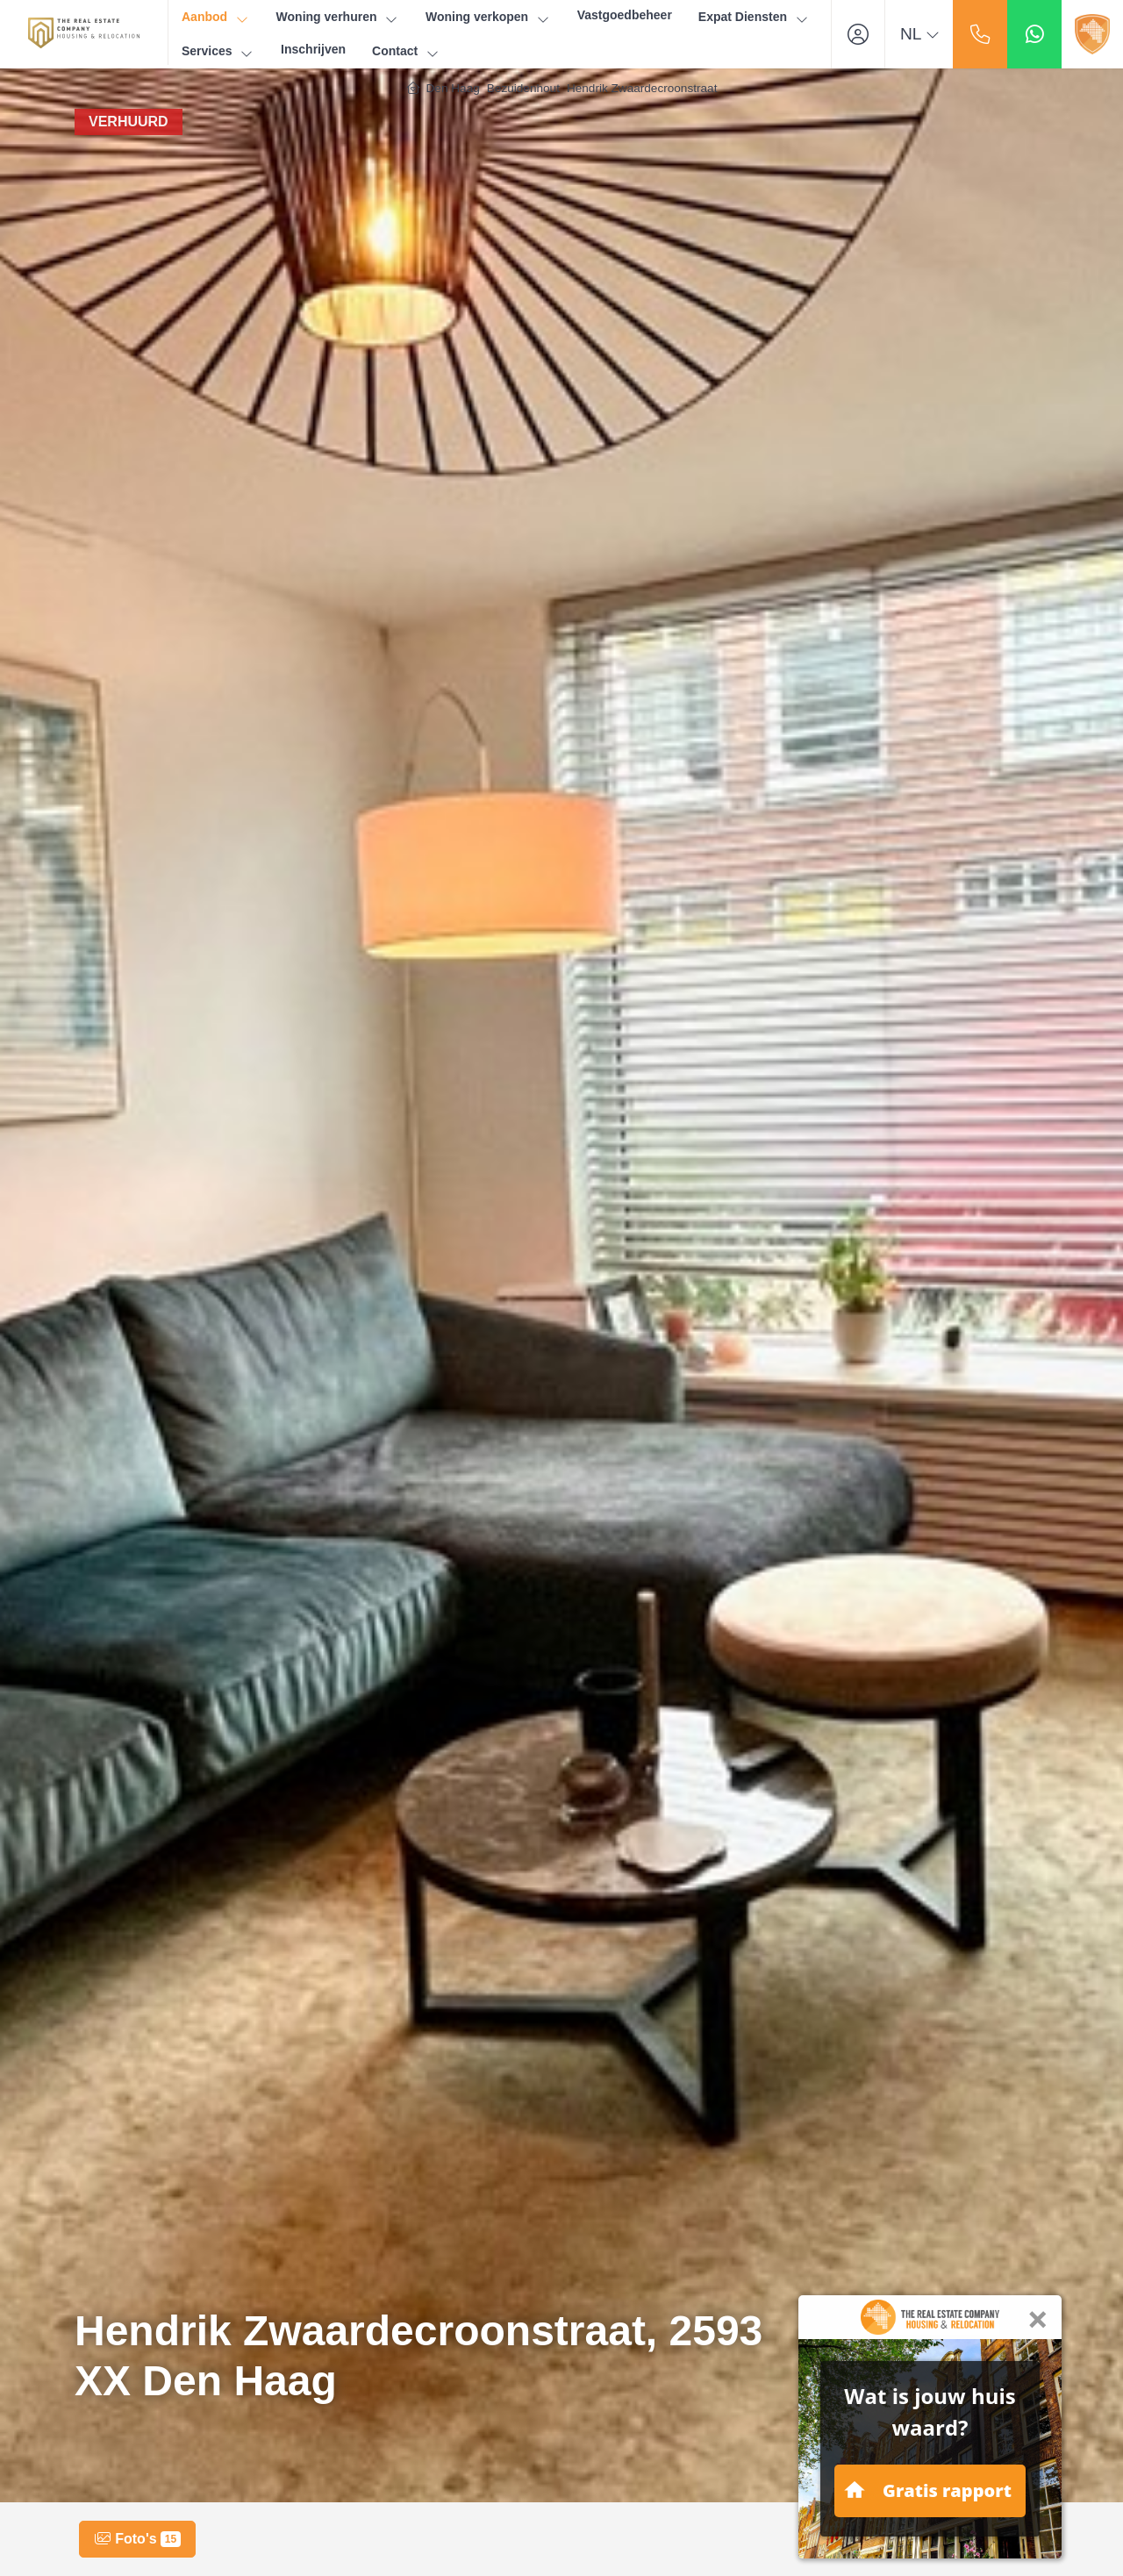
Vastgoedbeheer (624, 15)
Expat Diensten (754, 17)
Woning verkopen (488, 17)
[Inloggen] (858, 34)
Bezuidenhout (523, 88)
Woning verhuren (337, 17)
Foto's (137, 2539)
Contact (406, 51)
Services (218, 51)
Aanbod (216, 17)
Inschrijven (313, 49)
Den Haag (453, 88)
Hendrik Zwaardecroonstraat (642, 88)
